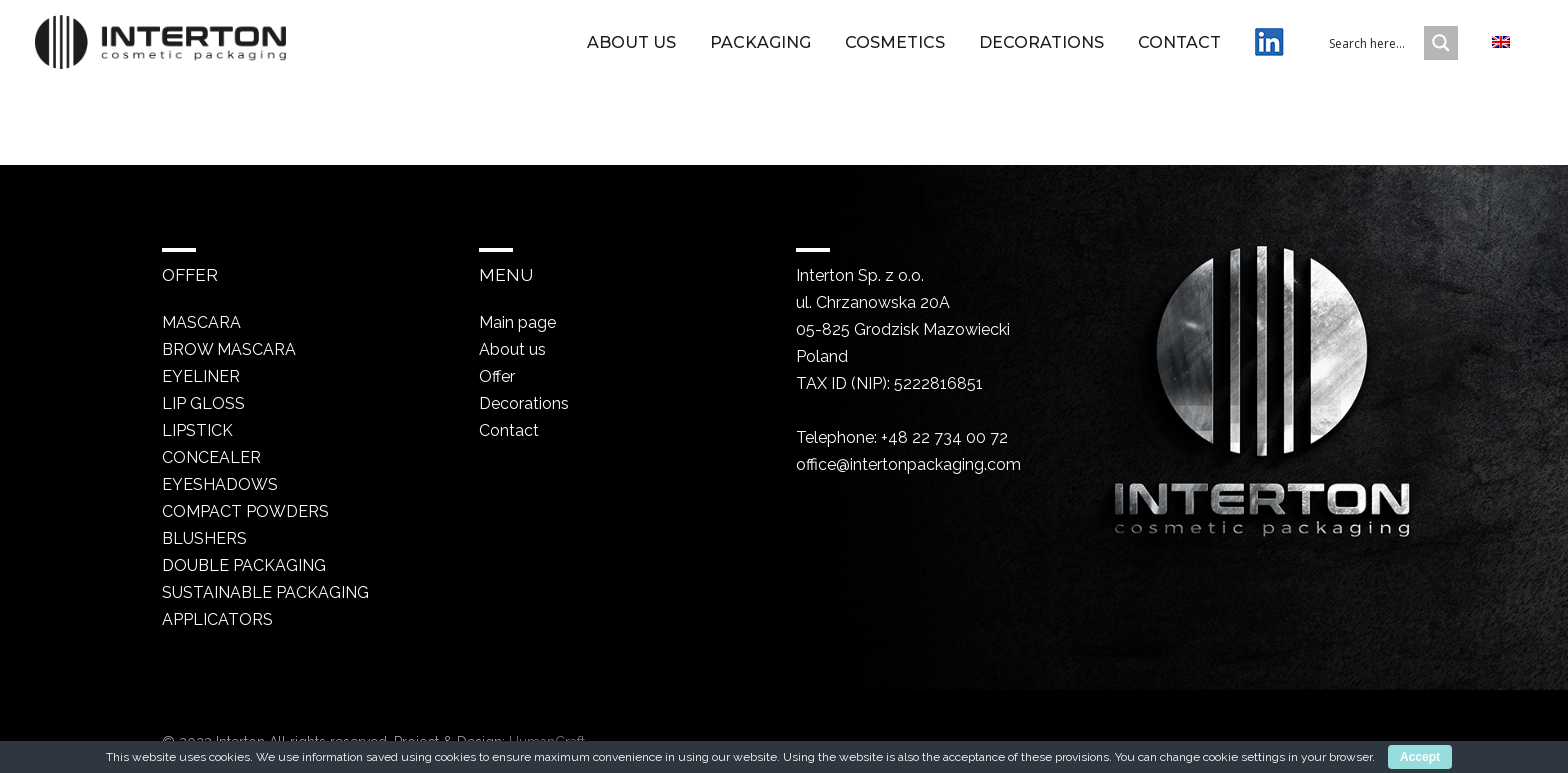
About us (631, 43)
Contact (1179, 43)
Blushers (204, 538)
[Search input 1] (1389, 43)
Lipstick (197, 430)
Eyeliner (201, 376)
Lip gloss (203, 403)
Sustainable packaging (265, 592)
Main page (517, 322)
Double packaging (244, 565)
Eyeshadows (220, 484)
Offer (497, 376)
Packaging (760, 43)
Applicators (217, 619)
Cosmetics (895, 43)
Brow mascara (229, 349)
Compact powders (245, 511)
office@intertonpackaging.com (908, 464)
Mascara (201, 322)
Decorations (1041, 43)
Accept (1420, 757)
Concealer (211, 457)
